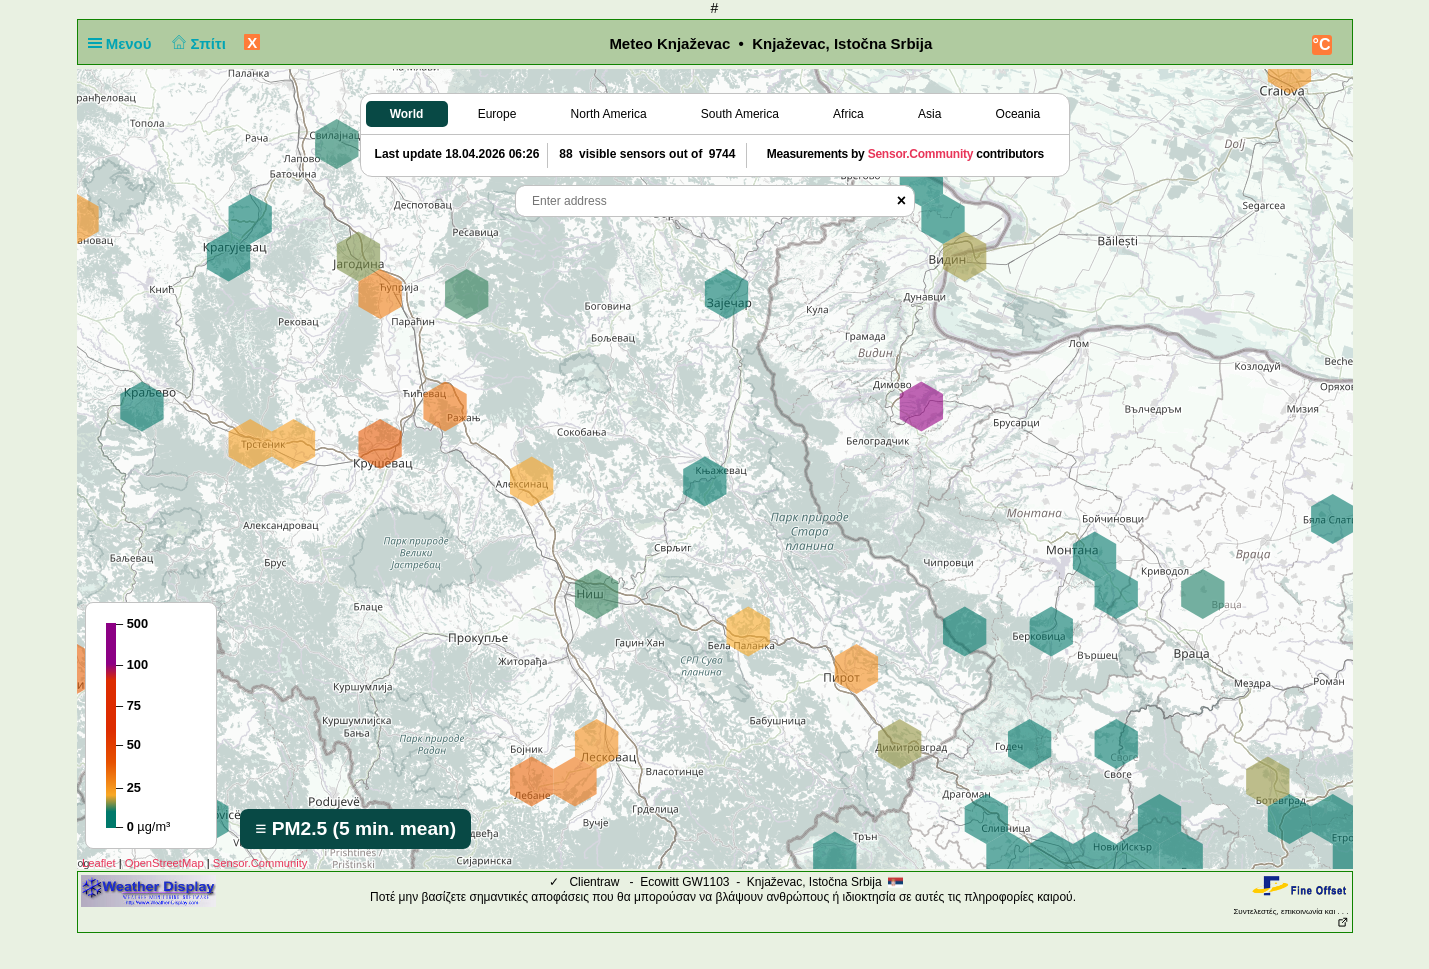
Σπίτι (197, 43)
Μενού (124, 43)
